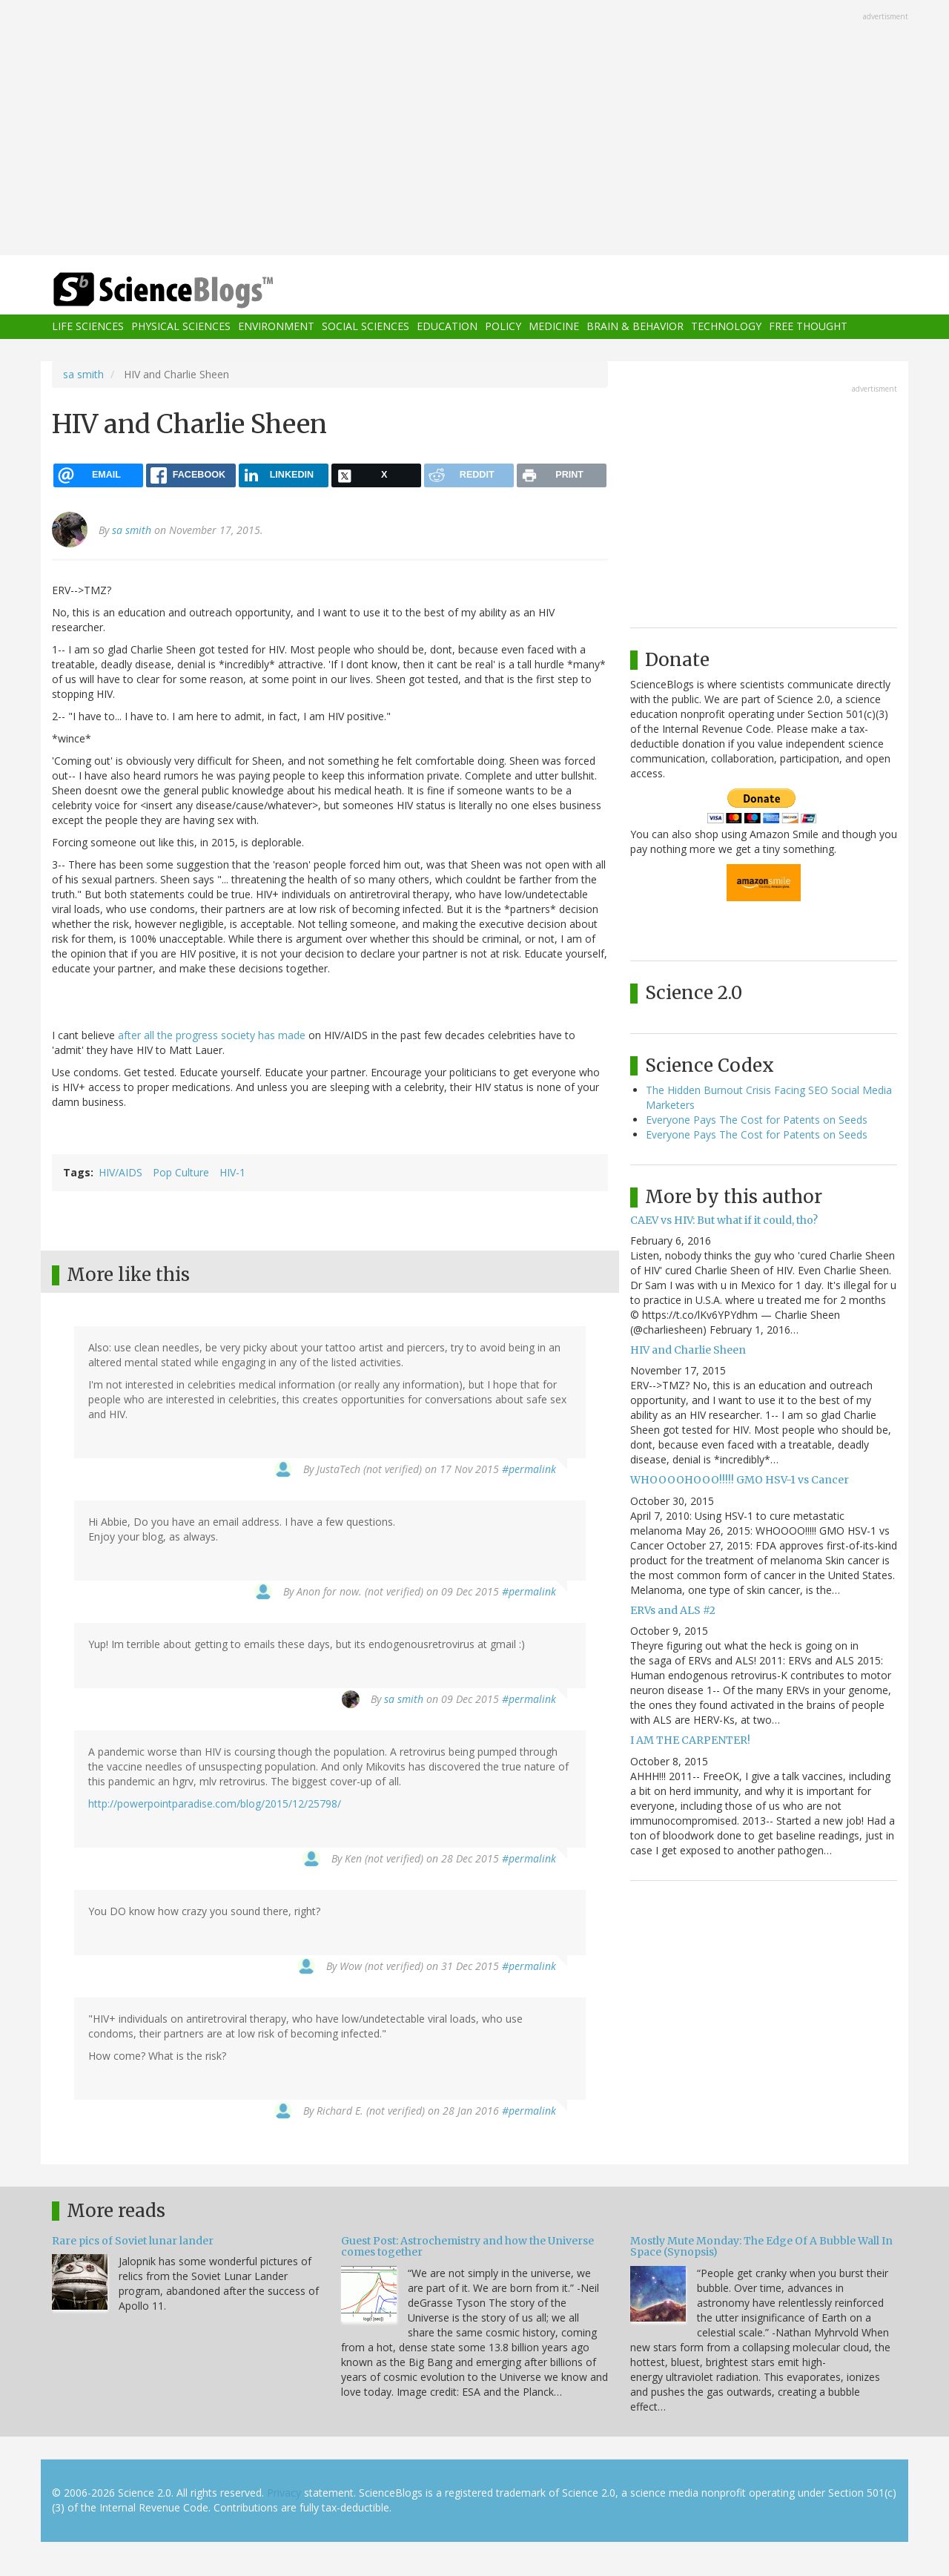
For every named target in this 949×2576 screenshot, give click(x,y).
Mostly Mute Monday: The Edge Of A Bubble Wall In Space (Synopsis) (761, 2246)
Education (447, 327)
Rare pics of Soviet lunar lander (133, 2240)
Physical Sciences (181, 327)
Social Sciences (365, 327)
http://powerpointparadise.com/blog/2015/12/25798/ (214, 1803)
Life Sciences (88, 327)
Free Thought (808, 327)
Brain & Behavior (635, 327)
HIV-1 (232, 1172)
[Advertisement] (474, 129)
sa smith (83, 374)
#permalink (529, 1469)
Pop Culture (181, 1172)
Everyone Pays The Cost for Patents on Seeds (756, 1120)
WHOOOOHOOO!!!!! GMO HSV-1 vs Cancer (739, 1479)
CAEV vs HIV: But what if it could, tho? (724, 1220)
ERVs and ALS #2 (672, 1610)
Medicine (554, 327)
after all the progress (168, 1035)
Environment (276, 327)
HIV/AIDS (120, 1172)
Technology (726, 327)
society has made (263, 1035)
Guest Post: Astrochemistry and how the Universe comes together (467, 2246)
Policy (503, 327)
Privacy (284, 2493)
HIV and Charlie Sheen (688, 1350)
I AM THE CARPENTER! (690, 1740)
